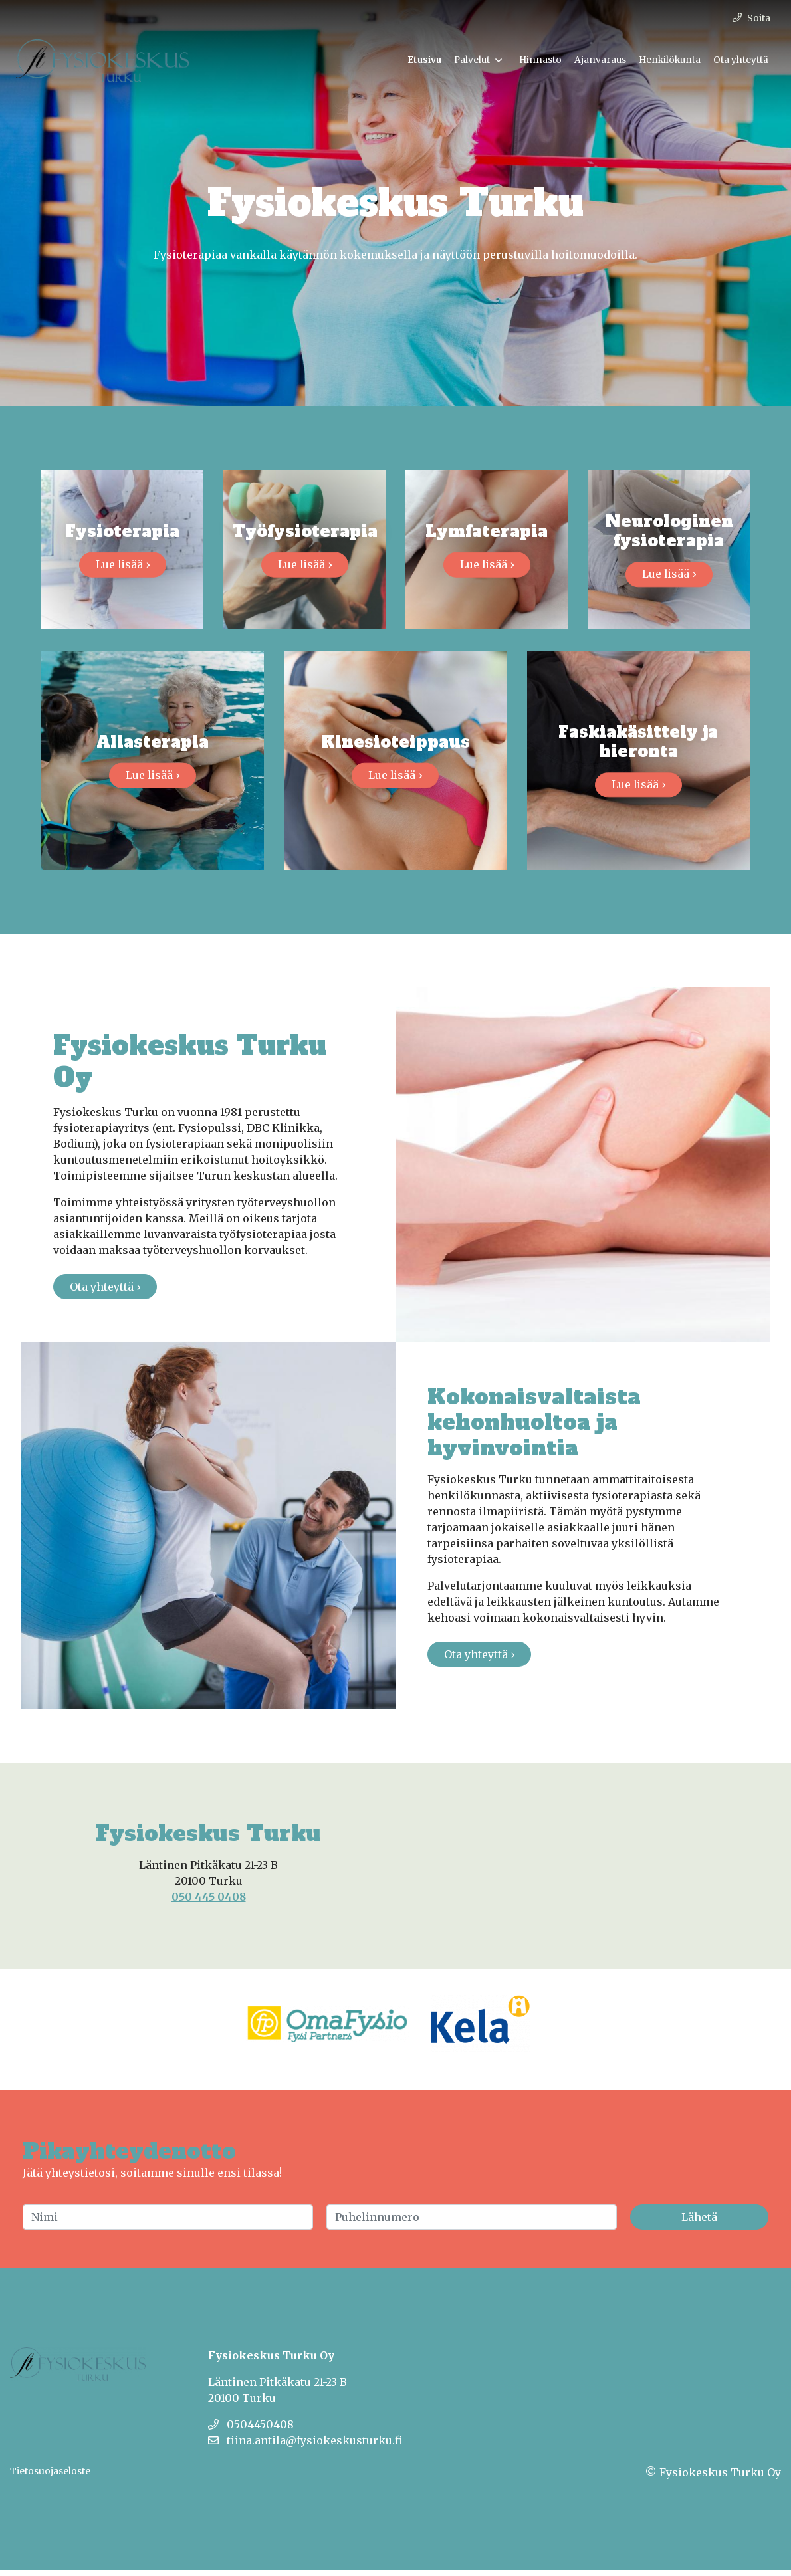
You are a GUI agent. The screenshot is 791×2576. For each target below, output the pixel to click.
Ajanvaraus (600, 60)
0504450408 (251, 2430)
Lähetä (699, 2223)
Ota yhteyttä (740, 60)
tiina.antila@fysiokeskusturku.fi (305, 2446)
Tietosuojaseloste (50, 2477)
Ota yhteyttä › (105, 1293)
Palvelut (472, 60)
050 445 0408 (208, 1903)
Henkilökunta (670, 60)
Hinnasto (540, 60)
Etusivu (424, 60)
